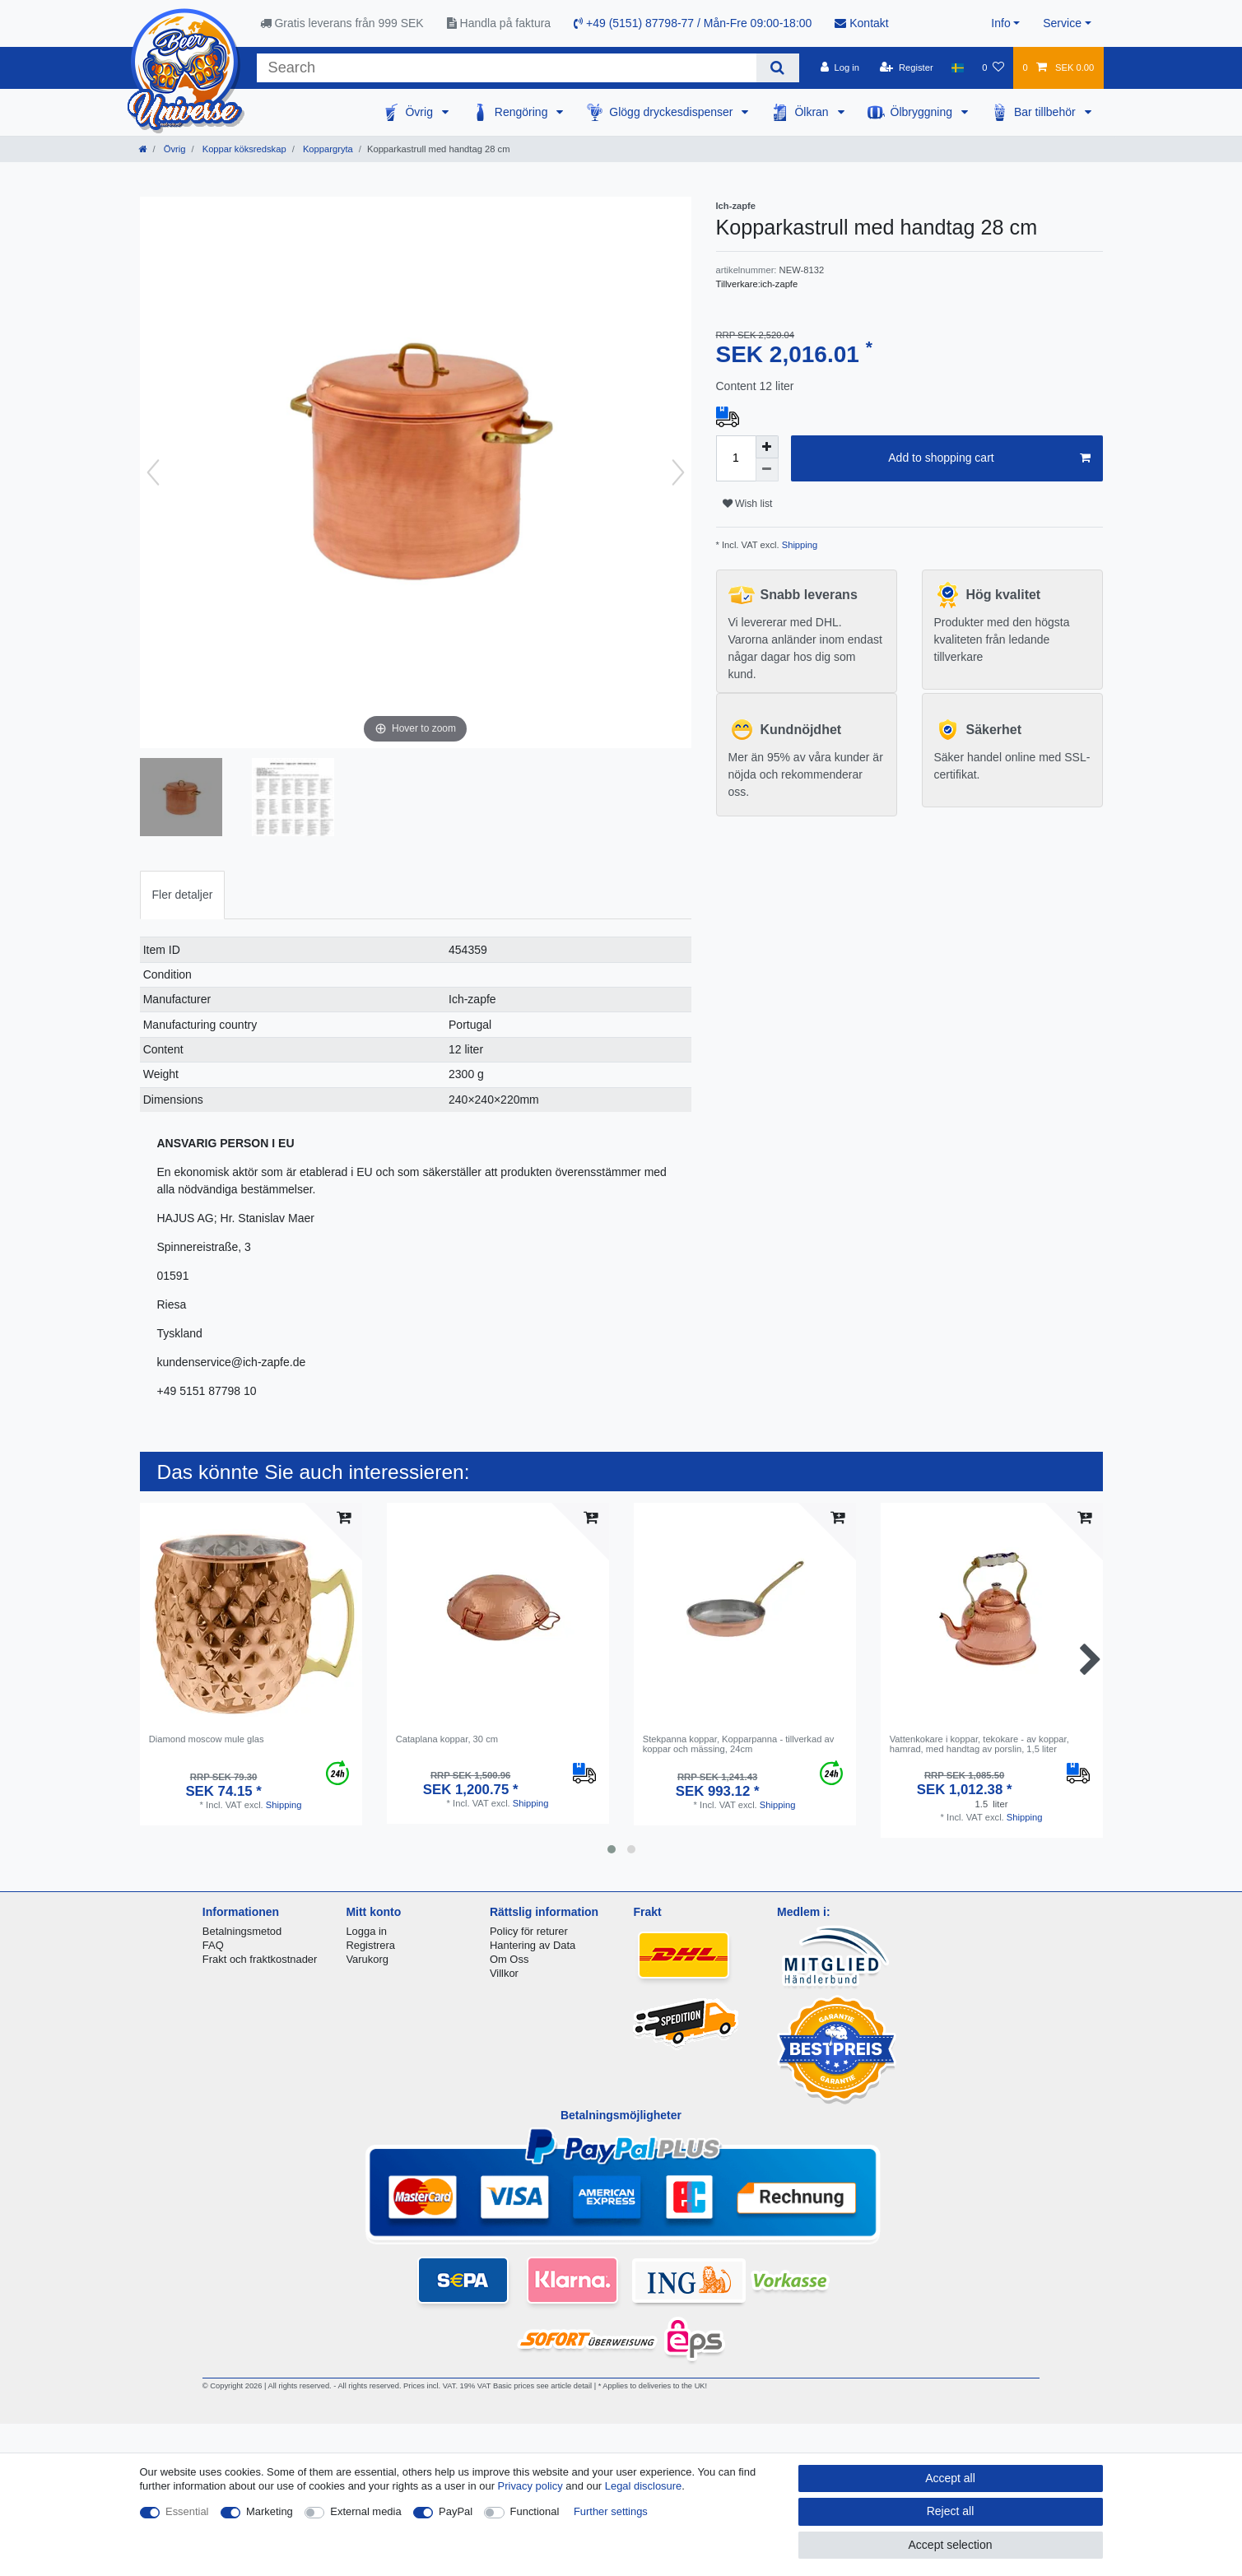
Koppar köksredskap (243, 149)
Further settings (611, 2511)
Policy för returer (529, 1931)
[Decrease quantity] (767, 469)
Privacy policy (530, 2486)
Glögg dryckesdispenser (672, 112)
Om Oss (509, 1959)
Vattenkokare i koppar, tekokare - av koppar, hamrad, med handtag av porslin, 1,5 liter (979, 1744)
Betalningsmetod (241, 1931)
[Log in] (840, 67)
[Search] (777, 67)
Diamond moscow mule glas (206, 1739)
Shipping (798, 545)
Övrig (420, 112)
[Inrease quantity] (767, 446)
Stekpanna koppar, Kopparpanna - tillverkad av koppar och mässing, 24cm (739, 1744)
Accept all (950, 2478)
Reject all (951, 2511)
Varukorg (367, 1959)
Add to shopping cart (989, 458)
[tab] (183, 895)
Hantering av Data (532, 1945)
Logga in (366, 1931)
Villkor (504, 1973)
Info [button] (1000, 23)
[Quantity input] (736, 458)
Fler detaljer (182, 894)
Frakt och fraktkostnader (260, 1959)
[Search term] (507, 67)
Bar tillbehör (1046, 112)
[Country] (957, 67)
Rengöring (523, 112)
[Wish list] (993, 67)
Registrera (370, 1945)
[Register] (906, 67)
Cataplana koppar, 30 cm (447, 1739)
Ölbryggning (923, 112)
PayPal (455, 2511)
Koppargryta (326, 149)
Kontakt (861, 23)
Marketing (269, 2511)
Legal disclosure (643, 2486)
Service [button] (1062, 23)
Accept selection (951, 2544)
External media (365, 2511)
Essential (187, 2511)
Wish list (748, 503)
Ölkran (812, 112)
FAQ (213, 1945)
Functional (535, 2511)
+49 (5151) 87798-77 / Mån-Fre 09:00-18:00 (693, 23)
